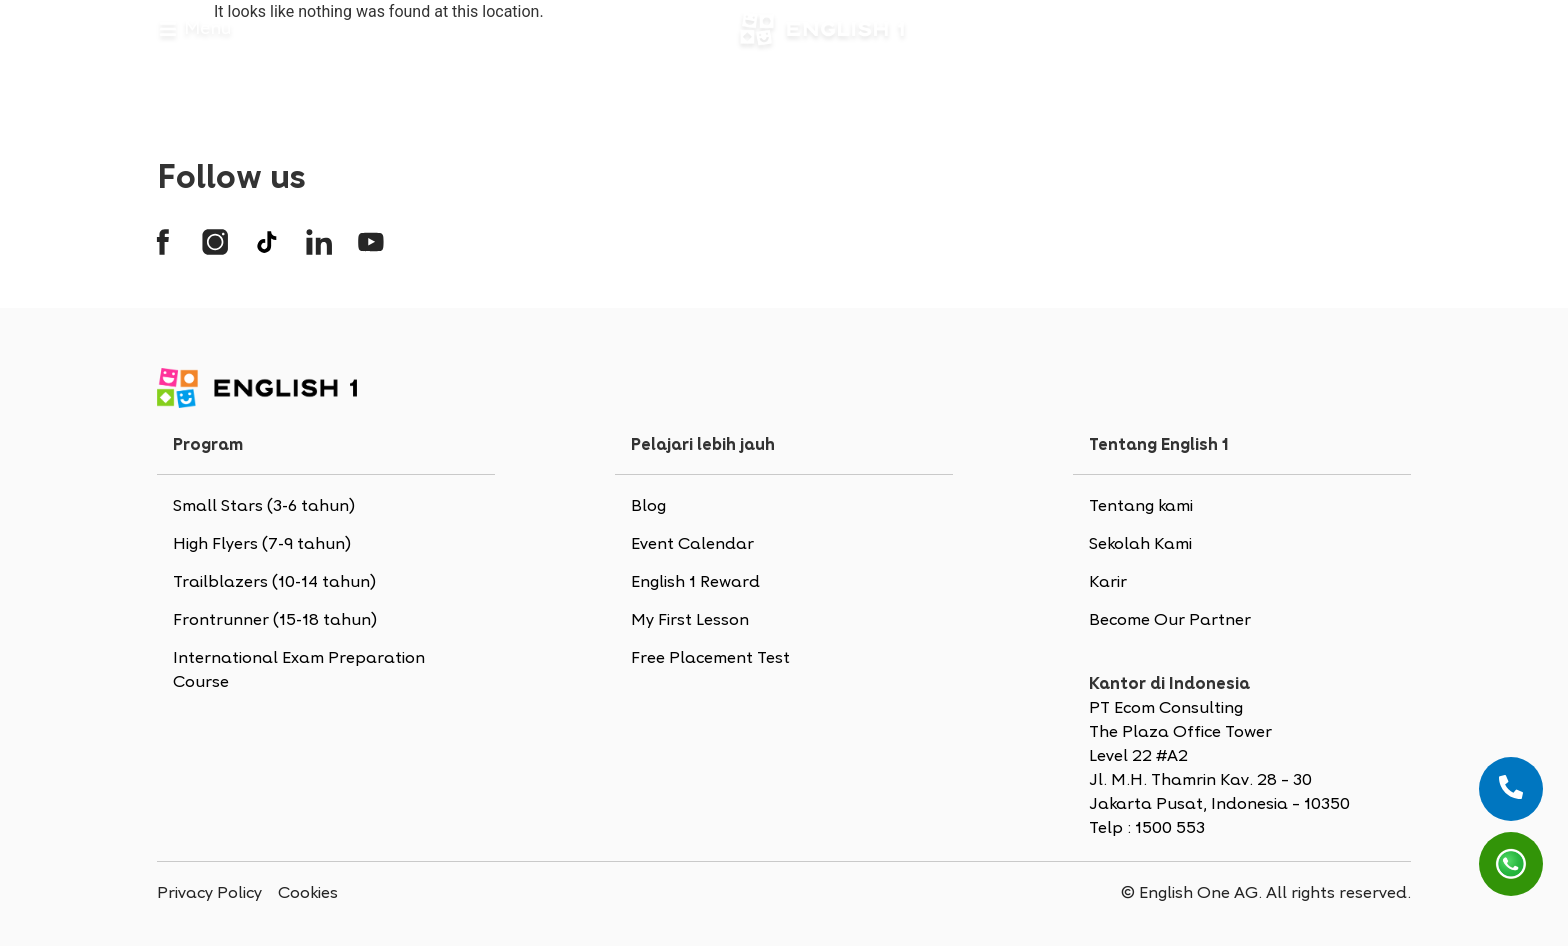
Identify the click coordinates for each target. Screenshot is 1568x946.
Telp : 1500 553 (1147, 829)
